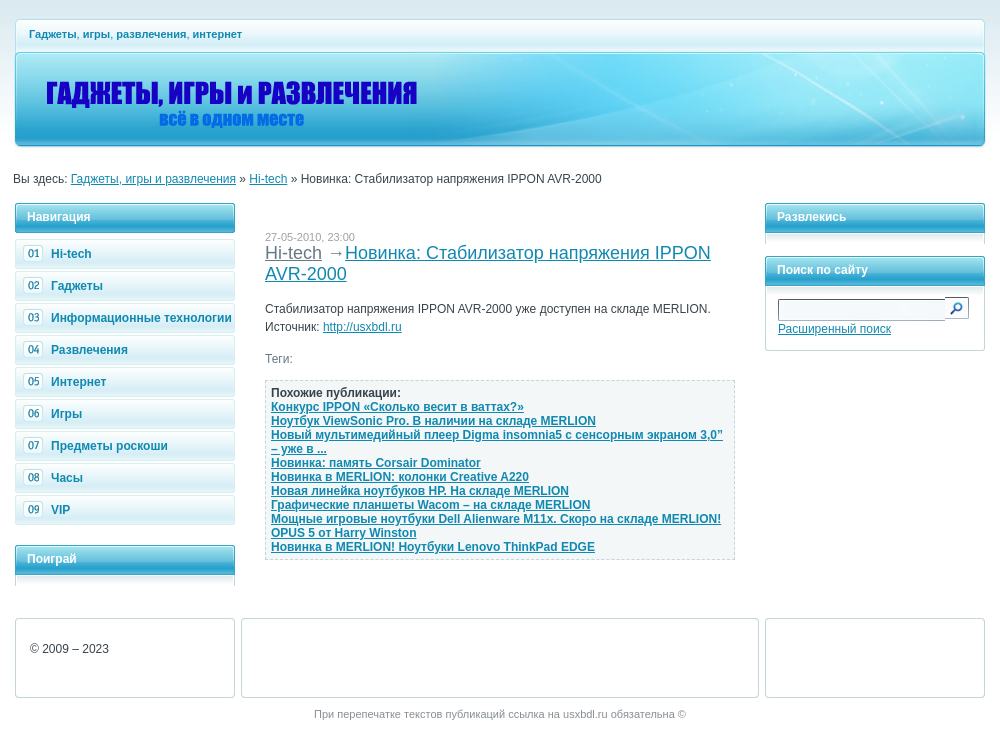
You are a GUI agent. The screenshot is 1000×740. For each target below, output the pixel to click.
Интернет (67, 382)
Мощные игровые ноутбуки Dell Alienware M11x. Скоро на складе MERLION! (496, 519)
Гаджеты (65, 286)
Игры (55, 414)
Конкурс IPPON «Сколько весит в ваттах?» (397, 407)
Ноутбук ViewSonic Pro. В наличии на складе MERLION (433, 421)
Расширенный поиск (834, 329)
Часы (55, 478)
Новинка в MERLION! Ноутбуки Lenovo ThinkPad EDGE (433, 547)
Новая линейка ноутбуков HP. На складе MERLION (420, 491)
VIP (49, 510)
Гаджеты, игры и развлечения (153, 179)
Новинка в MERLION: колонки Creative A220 (400, 477)
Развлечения (78, 350)
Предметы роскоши (98, 446)
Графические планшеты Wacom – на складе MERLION (430, 505)
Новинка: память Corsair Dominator (376, 463)
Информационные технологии (130, 318)
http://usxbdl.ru (362, 327)
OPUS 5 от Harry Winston (344, 533)
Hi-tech (268, 179)
